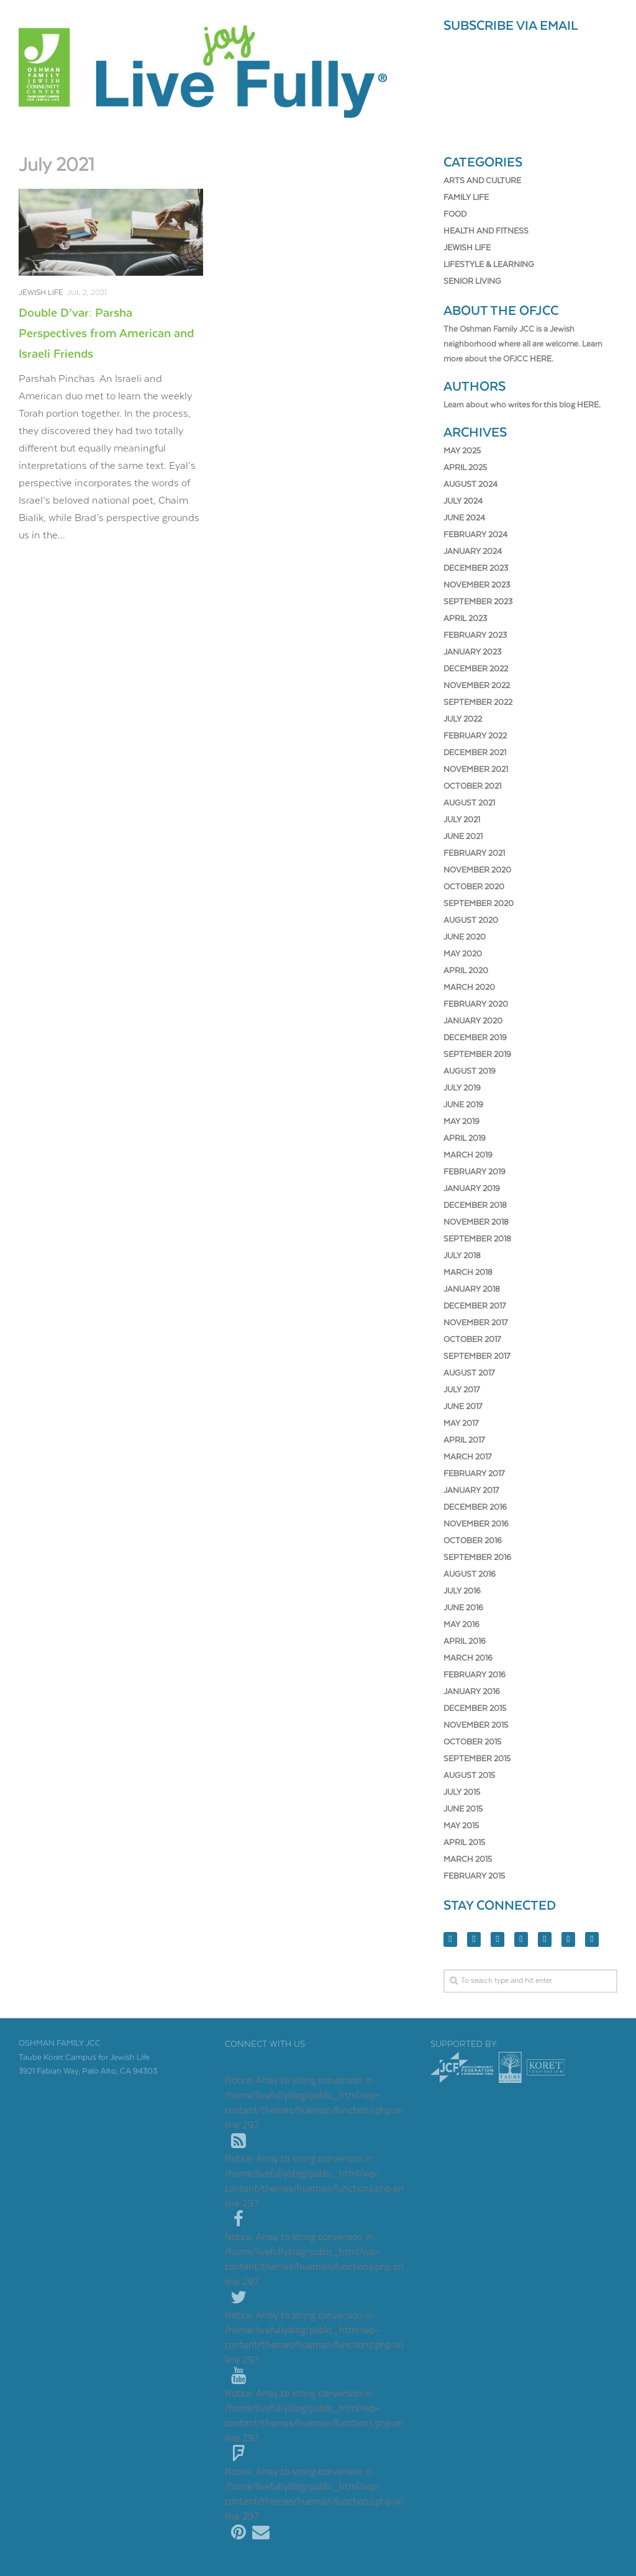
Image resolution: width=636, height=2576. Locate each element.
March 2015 (467, 1859)
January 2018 (471, 1289)
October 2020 (473, 887)
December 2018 (475, 1205)
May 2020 (462, 954)
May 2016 (461, 1625)
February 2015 (474, 1876)
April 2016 (464, 1641)
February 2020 (475, 1004)
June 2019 (463, 1105)
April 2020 (465, 971)
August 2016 (469, 1574)
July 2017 (461, 1390)
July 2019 (462, 1088)
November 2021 (475, 769)
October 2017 (472, 1340)
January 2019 (471, 1189)
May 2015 (461, 1826)
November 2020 (477, 870)
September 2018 (477, 1239)
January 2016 (471, 1692)
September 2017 (476, 1356)
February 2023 (475, 635)
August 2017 (468, 1373)
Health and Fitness (486, 231)
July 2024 (463, 501)
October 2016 (472, 1541)
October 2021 (472, 786)
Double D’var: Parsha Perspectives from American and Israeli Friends (106, 333)
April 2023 (465, 619)
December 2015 (474, 1708)
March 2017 (467, 1457)
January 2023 (472, 652)
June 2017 (462, 1407)
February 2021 (474, 853)
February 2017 (473, 1474)
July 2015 (461, 1792)
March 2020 (469, 987)
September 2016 (477, 1557)
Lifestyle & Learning (488, 265)
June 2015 (463, 1809)
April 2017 (463, 1440)
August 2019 (469, 1071)
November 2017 (475, 1323)
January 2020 (472, 1021)
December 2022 (475, 669)
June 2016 (463, 1608)
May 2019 (461, 1122)
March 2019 (468, 1155)
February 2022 (475, 736)
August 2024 (470, 484)
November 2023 (476, 585)
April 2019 (464, 1138)
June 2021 (463, 836)
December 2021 (474, 753)
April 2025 (465, 468)
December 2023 (475, 568)
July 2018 (462, 1256)
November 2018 (476, 1222)
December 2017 (474, 1306)
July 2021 (461, 820)
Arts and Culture (482, 181)
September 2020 (478, 904)
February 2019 (474, 1172)
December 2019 (475, 1038)
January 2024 (472, 551)
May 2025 (462, 451)
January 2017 (471, 1490)
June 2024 (464, 518)
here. (541, 359)
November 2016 (476, 1524)
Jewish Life (41, 292)
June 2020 (464, 937)
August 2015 (469, 1775)
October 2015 (472, 1742)
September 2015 (477, 1759)
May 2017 (460, 1423)
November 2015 (475, 1725)
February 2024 (475, 535)
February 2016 (474, 1675)
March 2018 (468, 1272)
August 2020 (470, 920)
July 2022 (462, 719)
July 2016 (462, 1591)
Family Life (466, 197)
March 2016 (468, 1658)
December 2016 (475, 1507)
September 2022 (477, 702)
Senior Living (472, 281)
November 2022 (476, 686)
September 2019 (477, 1054)
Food (454, 214)
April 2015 (464, 1843)
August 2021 (469, 803)
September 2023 (477, 602)
